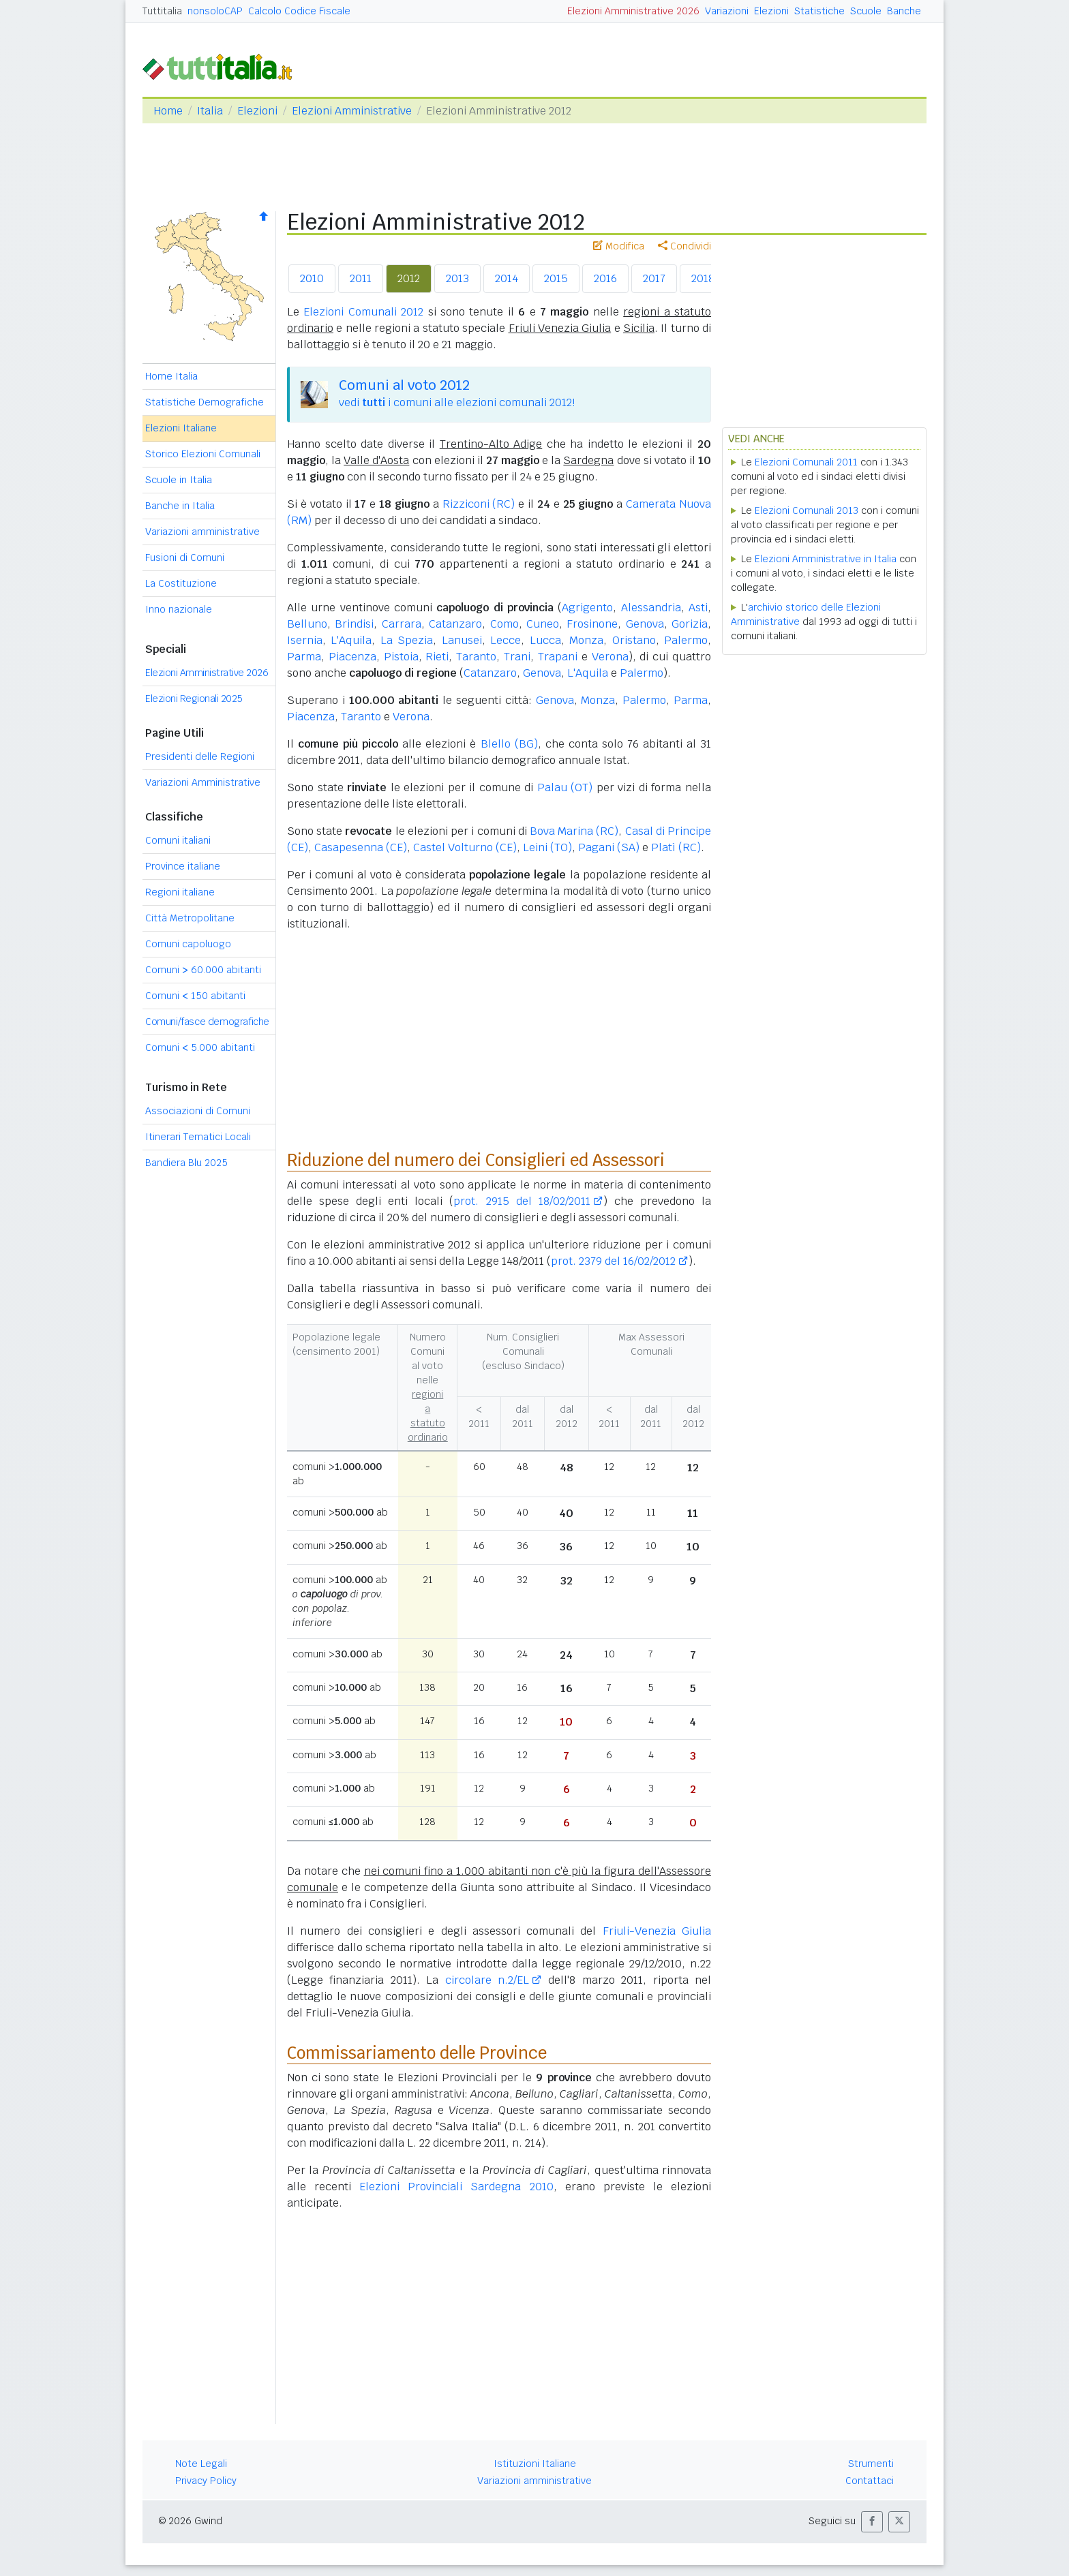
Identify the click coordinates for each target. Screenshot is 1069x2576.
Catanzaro (455, 624)
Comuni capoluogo (188, 944)
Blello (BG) (509, 744)
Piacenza (352, 656)
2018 (702, 278)
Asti (698, 607)
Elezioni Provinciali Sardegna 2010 (456, 2186)
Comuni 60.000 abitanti (203, 970)
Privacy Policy (206, 2480)
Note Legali (201, 2463)
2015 (556, 278)
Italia (210, 111)
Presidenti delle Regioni (199, 756)
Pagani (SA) (608, 847)
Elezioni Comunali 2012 (363, 312)
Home (168, 111)
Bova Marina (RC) (574, 831)
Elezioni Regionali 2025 (194, 698)
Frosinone (592, 624)
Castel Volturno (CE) (465, 847)
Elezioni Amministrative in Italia (826, 559)
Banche (904, 11)
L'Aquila (351, 640)
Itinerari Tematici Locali (198, 1137)
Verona (610, 656)
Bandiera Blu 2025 (186, 1162)
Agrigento (587, 607)
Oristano (634, 640)
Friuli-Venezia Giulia (657, 1931)
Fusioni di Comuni (184, 557)
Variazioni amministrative (202, 531)
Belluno (307, 624)
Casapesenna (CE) (360, 847)
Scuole (866, 11)
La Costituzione (181, 583)
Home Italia (171, 376)
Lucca (545, 640)
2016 (605, 278)
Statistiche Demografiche (204, 402)
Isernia (304, 640)
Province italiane (182, 866)
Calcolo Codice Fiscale (299, 11)
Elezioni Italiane (181, 428)
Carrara (401, 624)
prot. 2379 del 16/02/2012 (613, 1261)
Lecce (505, 640)
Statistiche (819, 11)
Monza (586, 640)
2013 (457, 278)
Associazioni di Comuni (197, 1111)
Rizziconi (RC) (478, 504)
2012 (408, 278)
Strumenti (871, 2463)
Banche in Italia (180, 506)
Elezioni (771, 11)
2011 (361, 278)
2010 (312, 278)
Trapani (557, 656)
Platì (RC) (676, 847)
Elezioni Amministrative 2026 (633, 11)
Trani (517, 656)
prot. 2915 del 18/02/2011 (521, 1201)
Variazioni (727, 11)
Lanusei (462, 640)
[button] (872, 2521)
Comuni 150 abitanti (195, 996)
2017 (654, 278)
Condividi (684, 246)
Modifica (618, 246)
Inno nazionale (178, 609)
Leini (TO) (547, 847)
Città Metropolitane (190, 918)
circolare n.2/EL (487, 1980)
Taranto (476, 656)
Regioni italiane (180, 892)
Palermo (686, 640)
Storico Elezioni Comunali (202, 454)
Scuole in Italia (178, 480)
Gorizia (690, 624)
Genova (645, 624)
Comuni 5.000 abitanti (200, 1047)
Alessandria (651, 607)
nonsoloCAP (215, 11)
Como (504, 624)
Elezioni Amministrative (352, 111)
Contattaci (869, 2480)
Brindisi (354, 624)
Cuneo (542, 624)
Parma (304, 656)
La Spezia (406, 640)
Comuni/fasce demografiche (207, 1021)
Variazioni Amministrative (202, 782)
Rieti (437, 656)
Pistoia (401, 656)
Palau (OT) (565, 787)
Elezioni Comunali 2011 (806, 462)
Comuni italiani (178, 840)
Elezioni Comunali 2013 (806, 510)
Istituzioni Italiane (535, 2463)
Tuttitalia (162, 11)
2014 (506, 278)
